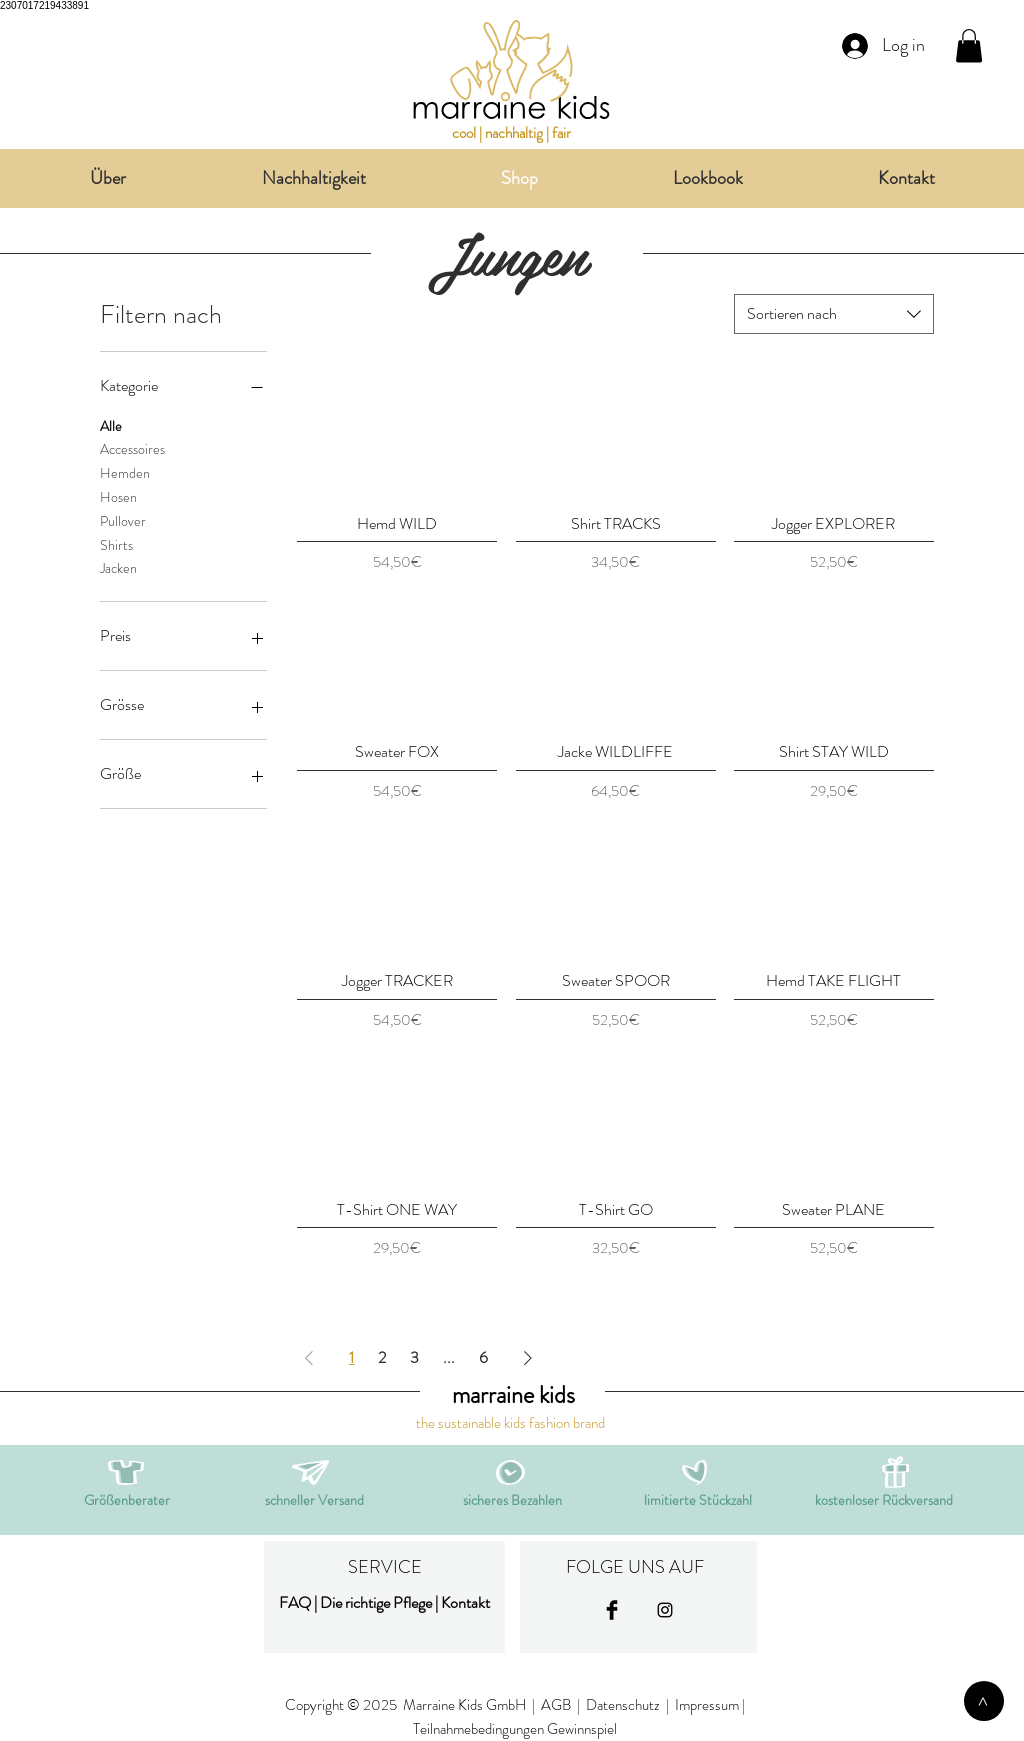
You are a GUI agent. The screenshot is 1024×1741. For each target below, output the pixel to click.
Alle (111, 425)
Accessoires (132, 448)
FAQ (295, 1602)
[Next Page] (528, 1358)
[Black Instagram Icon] (665, 1610)
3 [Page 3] (414, 1357)
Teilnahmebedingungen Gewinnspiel (515, 1729)
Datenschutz (624, 1705)
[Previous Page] (309, 1358)
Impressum (707, 1705)
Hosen (118, 496)
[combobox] (834, 314)
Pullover (123, 520)
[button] (310, 1472)
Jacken (118, 567)
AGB (556, 1705)
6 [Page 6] (483, 1357)
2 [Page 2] (382, 1357)
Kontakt (465, 1602)
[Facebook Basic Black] (612, 1610)
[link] (969, 45)
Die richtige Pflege (376, 1602)
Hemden (125, 472)
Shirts (116, 544)
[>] (984, 1701)
